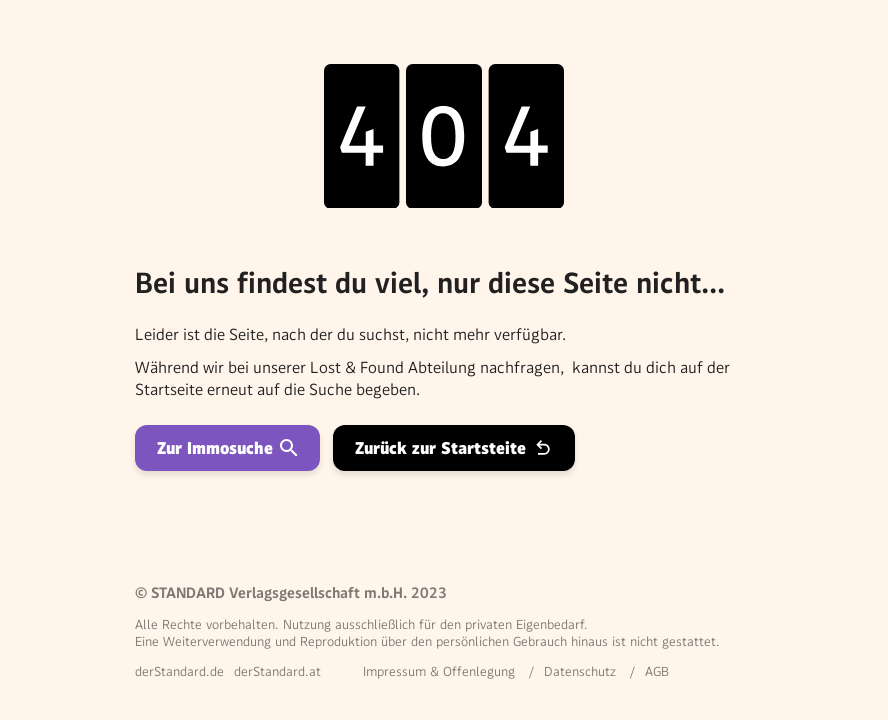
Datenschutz (580, 671)
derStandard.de (179, 671)
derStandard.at (277, 671)
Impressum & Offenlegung (439, 671)
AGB (657, 671)
